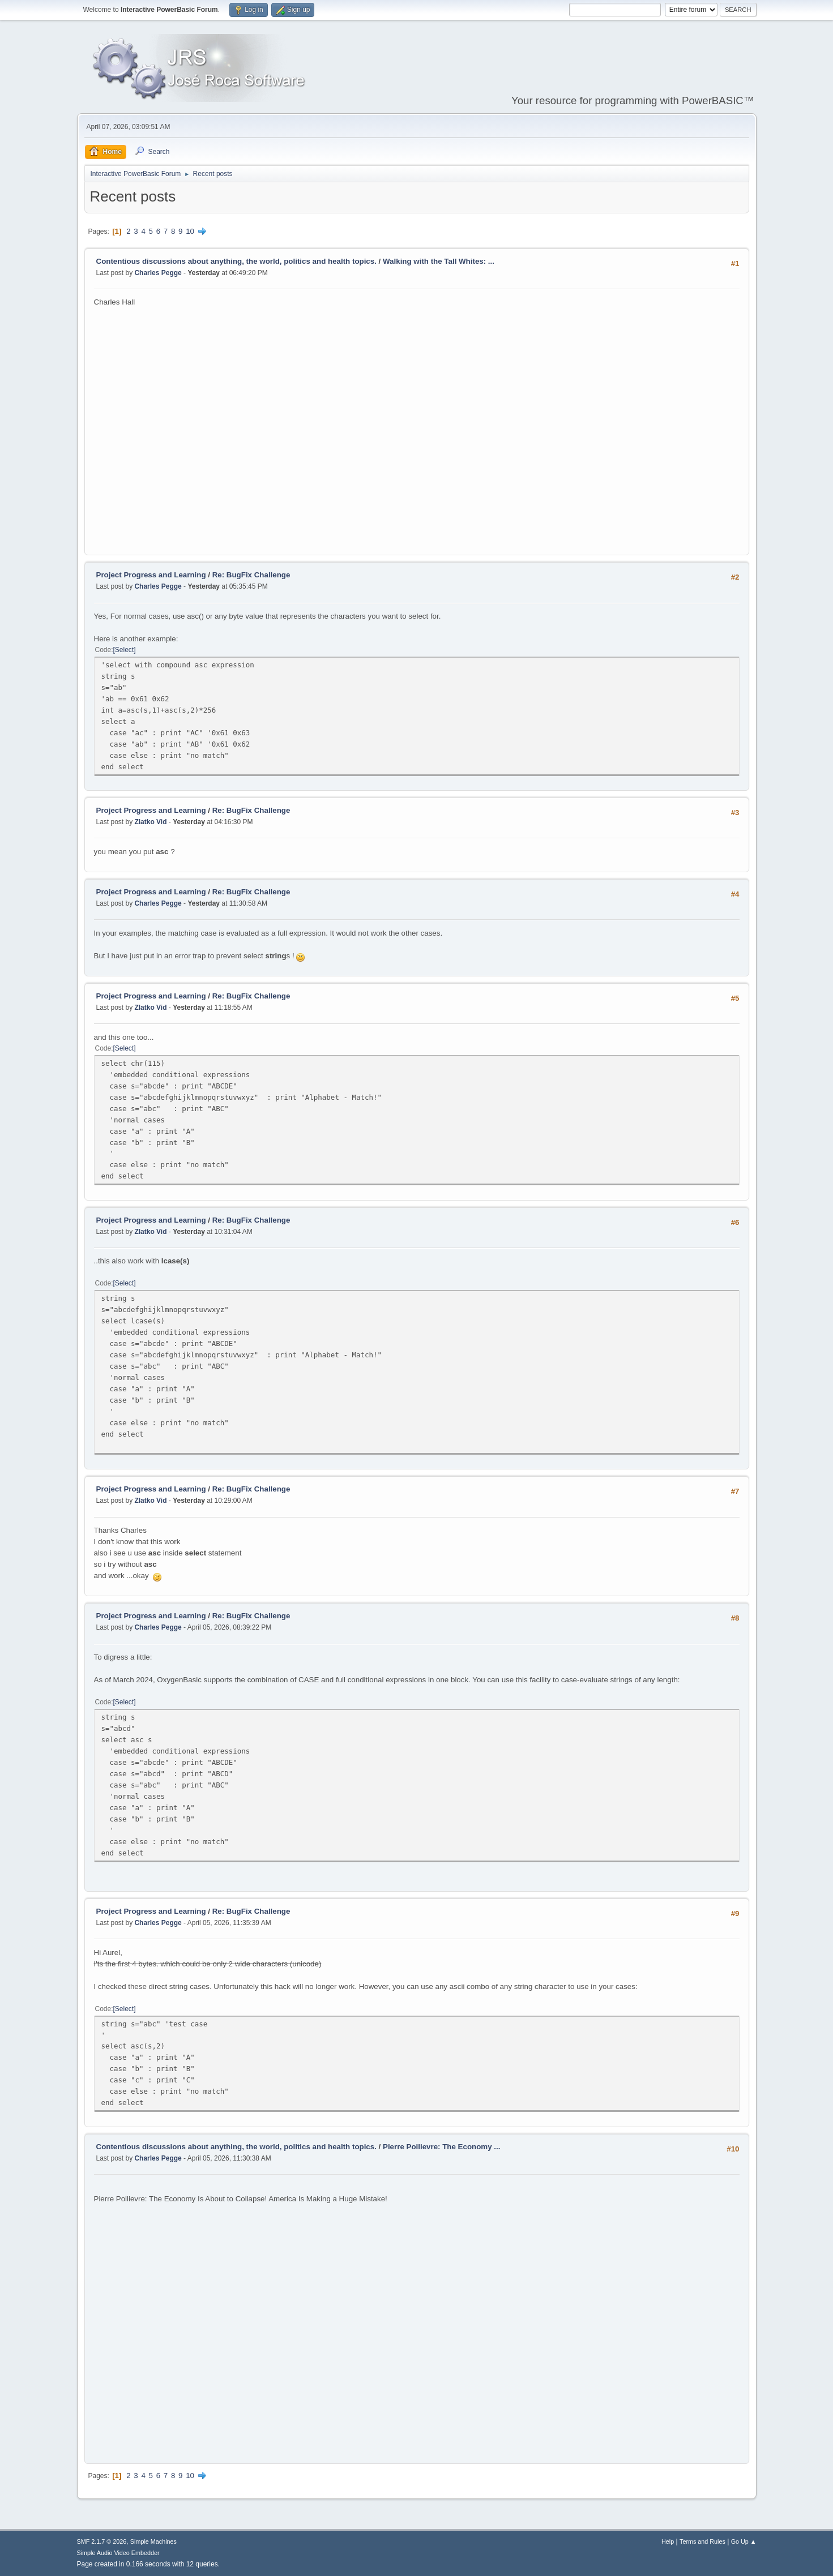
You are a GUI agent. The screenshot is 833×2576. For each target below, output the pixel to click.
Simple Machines (153, 2541)
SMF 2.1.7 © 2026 (102, 2541)
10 (190, 231)
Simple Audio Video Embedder (118, 2552)
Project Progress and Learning (151, 575)
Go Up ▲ (744, 2541)
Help (667, 2541)
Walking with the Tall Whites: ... (438, 261)
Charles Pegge (157, 273)
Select (124, 650)
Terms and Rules (702, 2541)
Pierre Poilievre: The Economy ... (441, 2146)
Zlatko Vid (150, 822)
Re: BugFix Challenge (251, 575)
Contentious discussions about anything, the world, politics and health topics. (236, 261)
